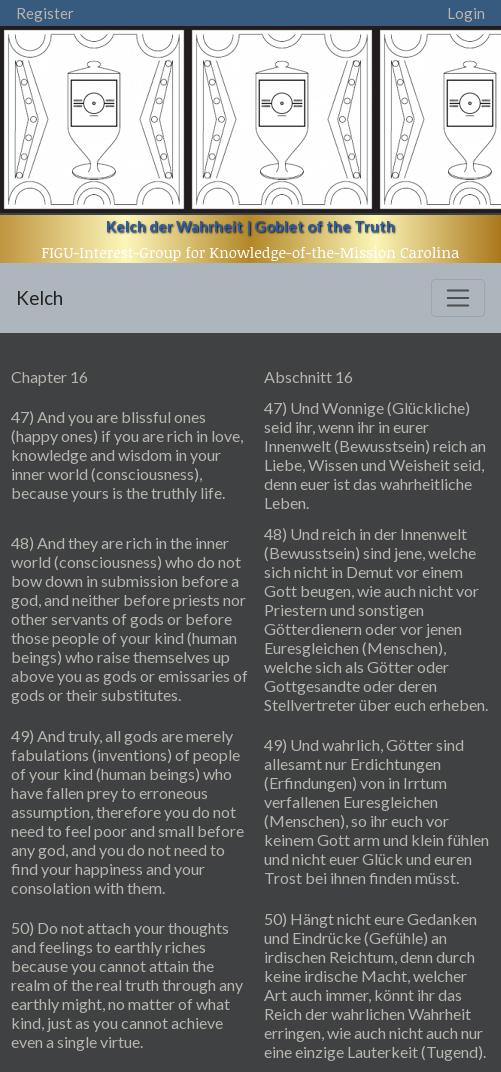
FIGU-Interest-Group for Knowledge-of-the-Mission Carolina (251, 252)
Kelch (39, 297)
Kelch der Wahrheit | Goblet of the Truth (250, 226)
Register (45, 13)
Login (466, 13)
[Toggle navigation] (458, 298)
